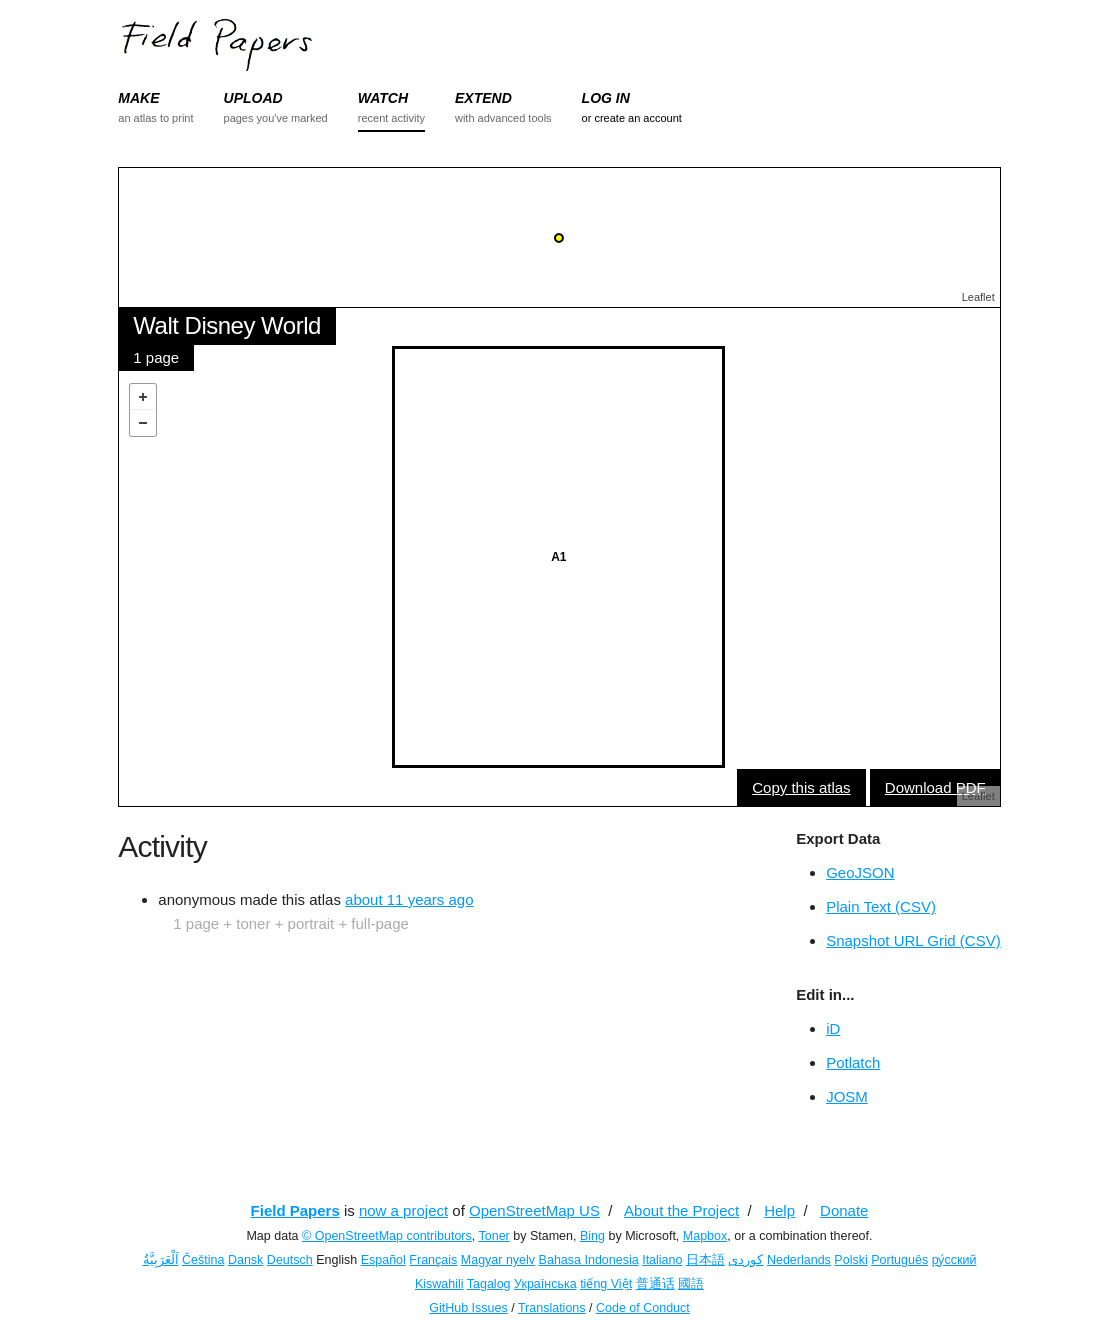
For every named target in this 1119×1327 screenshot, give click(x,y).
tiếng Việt (606, 1284)
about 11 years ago (409, 899)
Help (779, 1210)
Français (433, 1260)
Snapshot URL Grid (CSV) (913, 940)
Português (899, 1260)
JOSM (847, 1096)
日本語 (705, 1260)
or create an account (632, 118)
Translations (552, 1308)
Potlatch (853, 1062)
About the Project (681, 1210)
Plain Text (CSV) (881, 906)
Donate (844, 1210)
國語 (691, 1284)
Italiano (662, 1260)
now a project (403, 1210)
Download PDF (935, 787)
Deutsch (290, 1260)
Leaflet (978, 297)
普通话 (655, 1284)
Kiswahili (439, 1284)
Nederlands (799, 1260)
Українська (545, 1284)
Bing (592, 1236)
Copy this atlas (801, 787)
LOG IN (606, 98)
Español (383, 1260)
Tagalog (489, 1284)
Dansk (245, 1260)
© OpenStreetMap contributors (387, 1236)
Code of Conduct (643, 1308)
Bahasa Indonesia (589, 1260)
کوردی (745, 1260)
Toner (494, 1236)
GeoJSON (860, 872)
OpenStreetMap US (534, 1210)
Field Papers (295, 1210)
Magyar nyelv (498, 1260)
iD (833, 1028)
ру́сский (954, 1260)
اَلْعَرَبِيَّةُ (161, 1260)
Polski (850, 1260)
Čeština (203, 1260)
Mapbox (705, 1236)
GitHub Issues (468, 1308)
